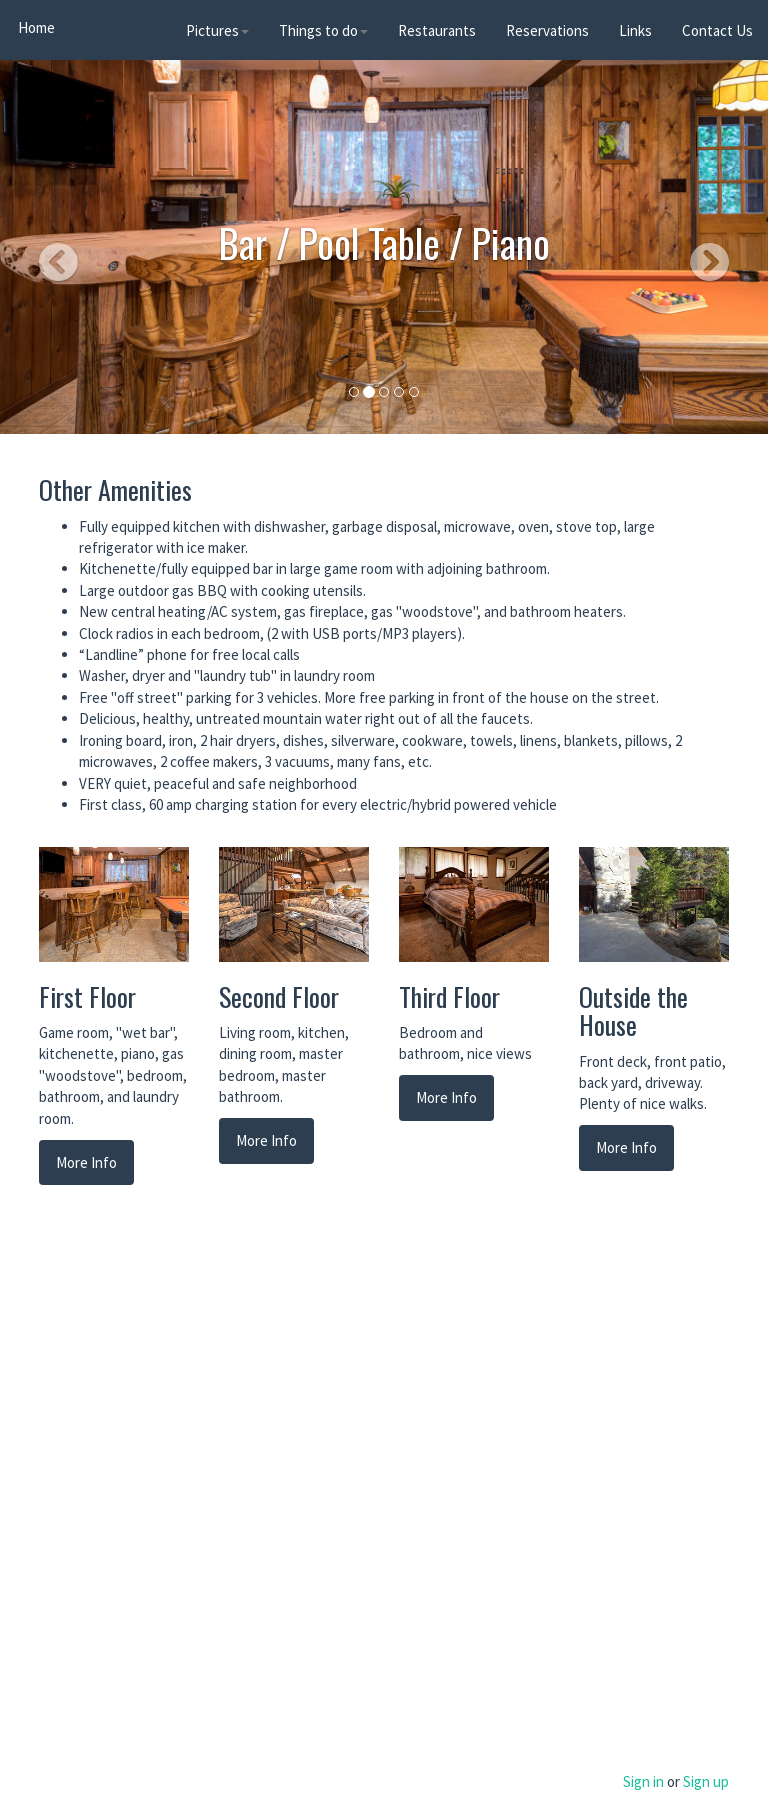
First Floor (87, 996)
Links (635, 30)
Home (35, 27)
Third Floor (449, 996)
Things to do (323, 30)
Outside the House (633, 1011)
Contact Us (717, 30)
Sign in (643, 1781)
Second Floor (279, 996)
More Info (86, 1162)
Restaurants (437, 30)
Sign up (706, 1781)
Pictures (217, 30)
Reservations (547, 30)
